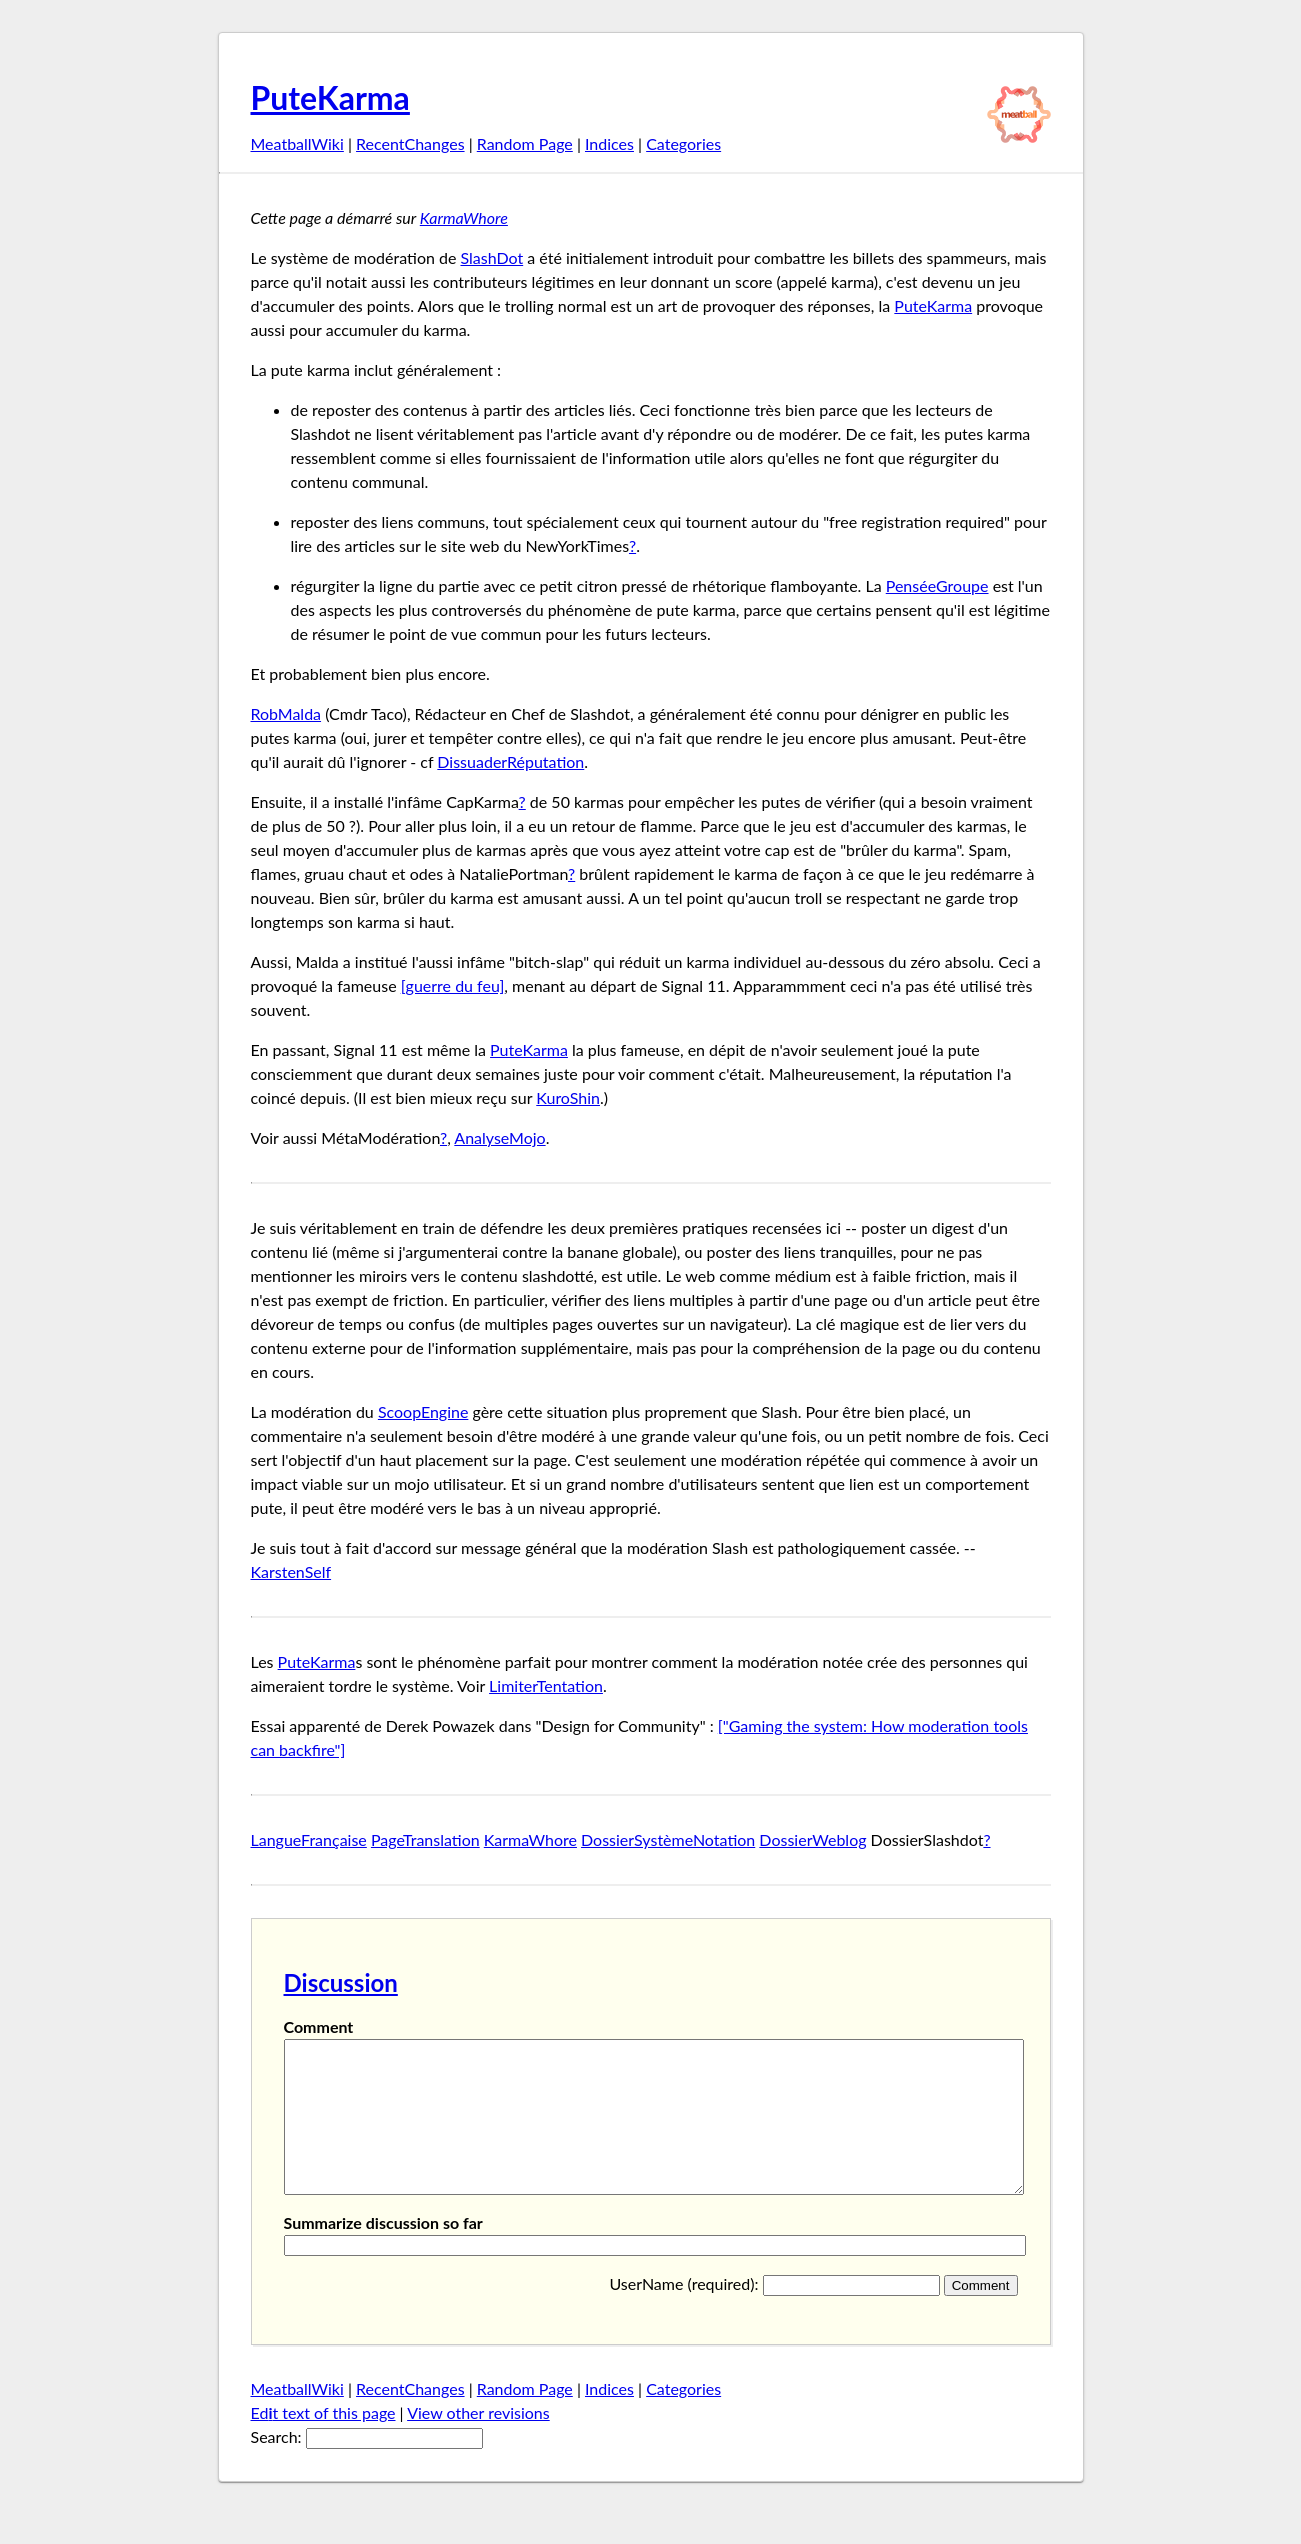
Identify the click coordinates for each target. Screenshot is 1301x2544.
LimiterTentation (546, 1685)
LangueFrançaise (309, 1839)
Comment (319, 2026)
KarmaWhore (464, 217)
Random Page (525, 143)
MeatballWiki (297, 143)
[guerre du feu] (453, 985)
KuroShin (568, 1097)
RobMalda (286, 713)
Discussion (341, 1982)
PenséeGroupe (937, 585)
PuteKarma (330, 97)
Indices (609, 143)
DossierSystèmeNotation (668, 1839)
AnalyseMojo (499, 1137)
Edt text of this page (323, 2442)
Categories (683, 143)
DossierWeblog (812, 1839)
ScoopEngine (423, 1411)
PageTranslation (425, 1839)
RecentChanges (410, 143)
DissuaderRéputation (510, 761)
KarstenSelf (291, 1571)
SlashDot (491, 257)
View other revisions (478, 2442)
